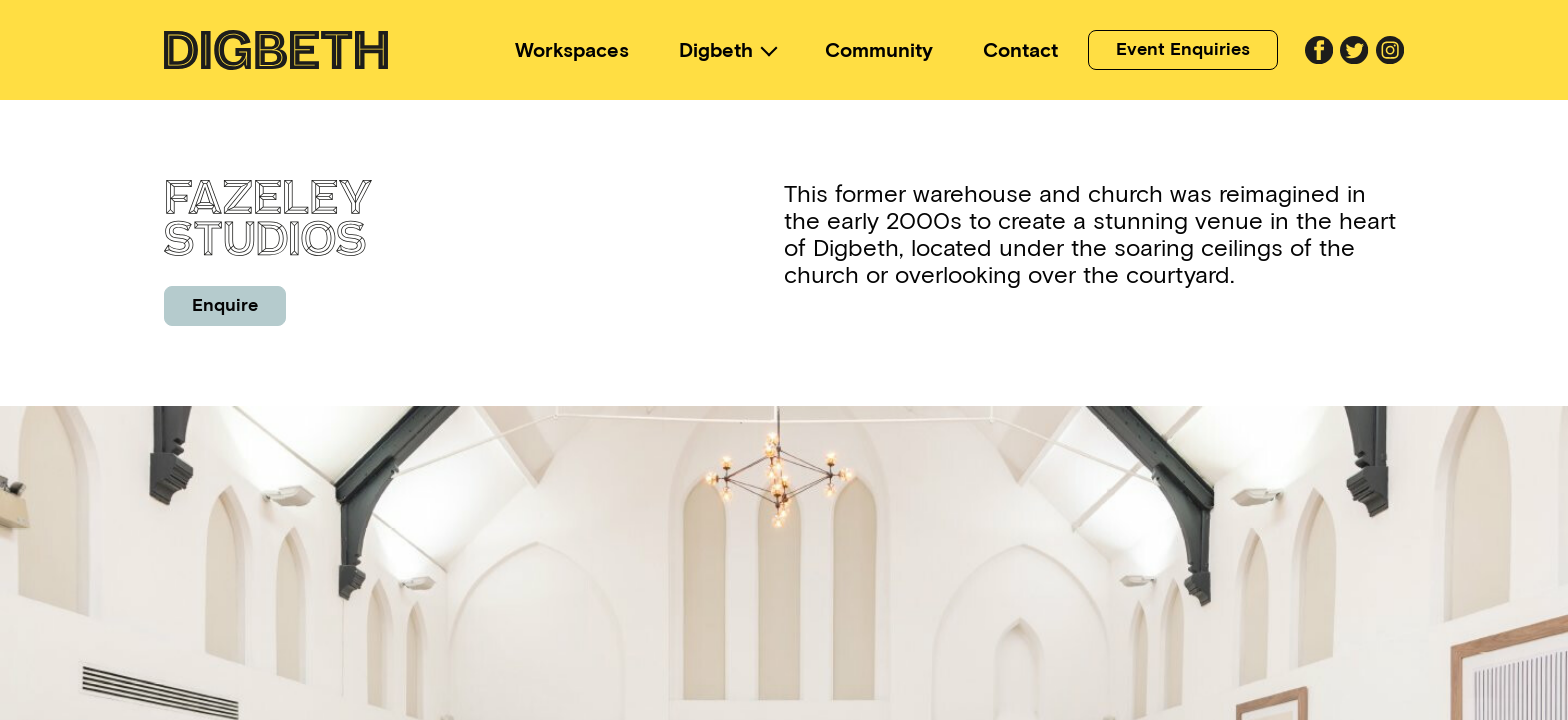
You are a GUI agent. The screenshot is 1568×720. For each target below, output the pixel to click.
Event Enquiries (1183, 49)
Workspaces (572, 50)
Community (879, 50)
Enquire (225, 305)
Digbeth (716, 50)
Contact (1020, 50)
